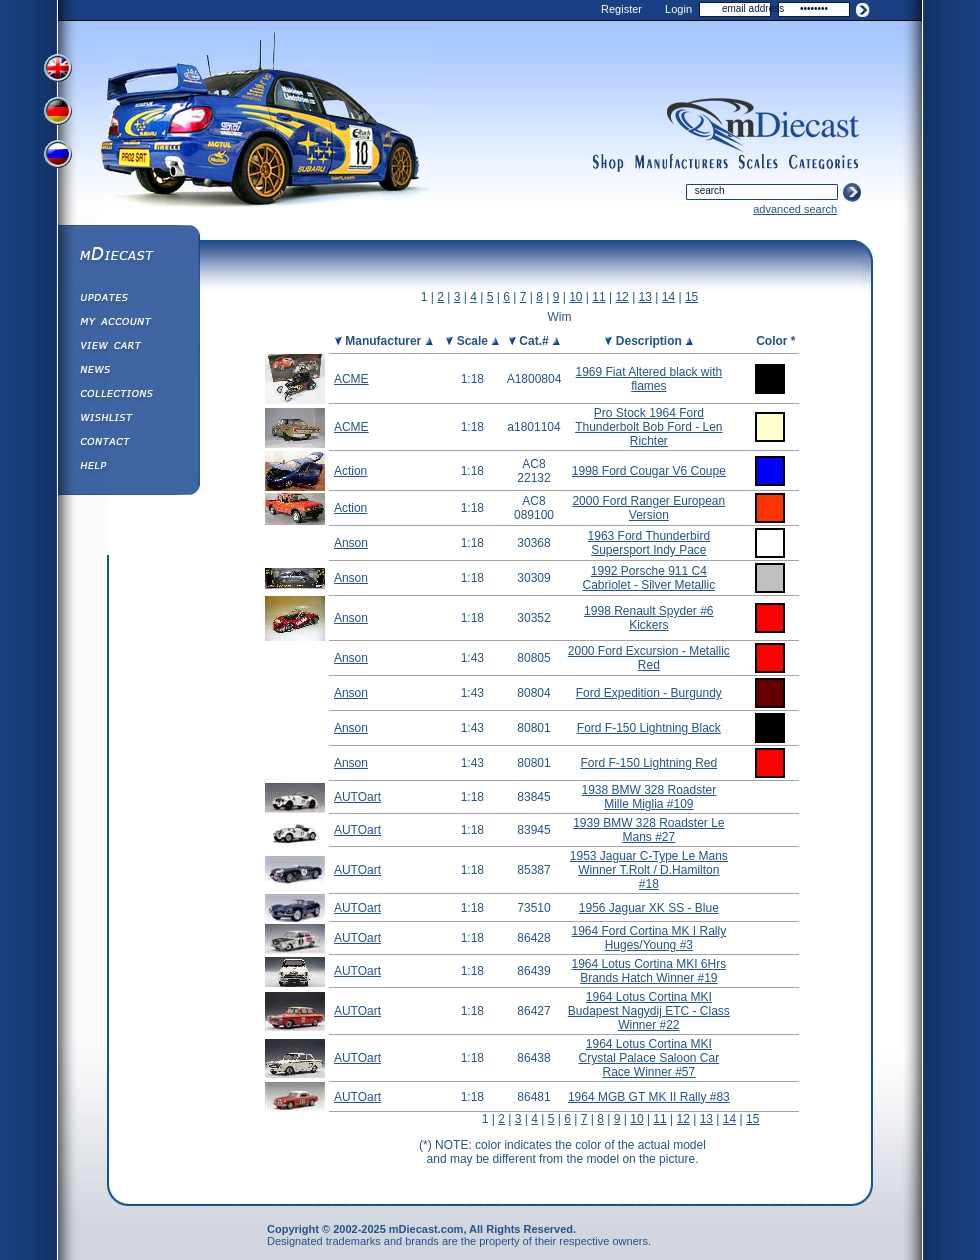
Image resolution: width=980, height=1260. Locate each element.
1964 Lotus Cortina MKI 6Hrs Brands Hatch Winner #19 (648, 971)
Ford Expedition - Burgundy (649, 693)
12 (621, 297)
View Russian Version (60, 158)
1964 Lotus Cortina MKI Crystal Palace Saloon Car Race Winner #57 (648, 1058)
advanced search (795, 209)
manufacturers (681, 163)
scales (758, 163)
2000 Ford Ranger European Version (648, 508)
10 (575, 297)
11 (598, 297)
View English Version (60, 68)
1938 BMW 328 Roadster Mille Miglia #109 (648, 797)
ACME (351, 379)
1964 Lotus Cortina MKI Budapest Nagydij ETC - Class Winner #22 (649, 1011)
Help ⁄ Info (128, 468)
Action (350, 471)
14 (668, 297)
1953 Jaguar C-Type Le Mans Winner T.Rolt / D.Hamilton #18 (649, 870)
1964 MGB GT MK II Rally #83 (649, 1097)
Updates (128, 300)
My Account (128, 324)
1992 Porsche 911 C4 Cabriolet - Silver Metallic (648, 578)
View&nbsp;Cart (128, 348)
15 (691, 297)
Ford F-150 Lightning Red (648, 763)
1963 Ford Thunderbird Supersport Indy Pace (649, 543)
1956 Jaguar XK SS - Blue (649, 908)
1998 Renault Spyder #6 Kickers (648, 618)
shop (608, 163)
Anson (351, 543)
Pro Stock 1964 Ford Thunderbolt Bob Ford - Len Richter (648, 427)
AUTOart (357, 797)
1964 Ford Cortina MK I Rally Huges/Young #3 (648, 938)
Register (621, 9)
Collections (128, 396)
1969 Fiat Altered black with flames (648, 379)
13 (645, 297)
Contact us (128, 444)
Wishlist (128, 420)
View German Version (60, 113)
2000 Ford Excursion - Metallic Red (649, 658)
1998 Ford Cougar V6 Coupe (649, 471)
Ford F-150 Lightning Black (649, 728)
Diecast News (128, 372)
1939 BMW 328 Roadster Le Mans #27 (648, 830)
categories (824, 163)
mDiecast (128, 256)
